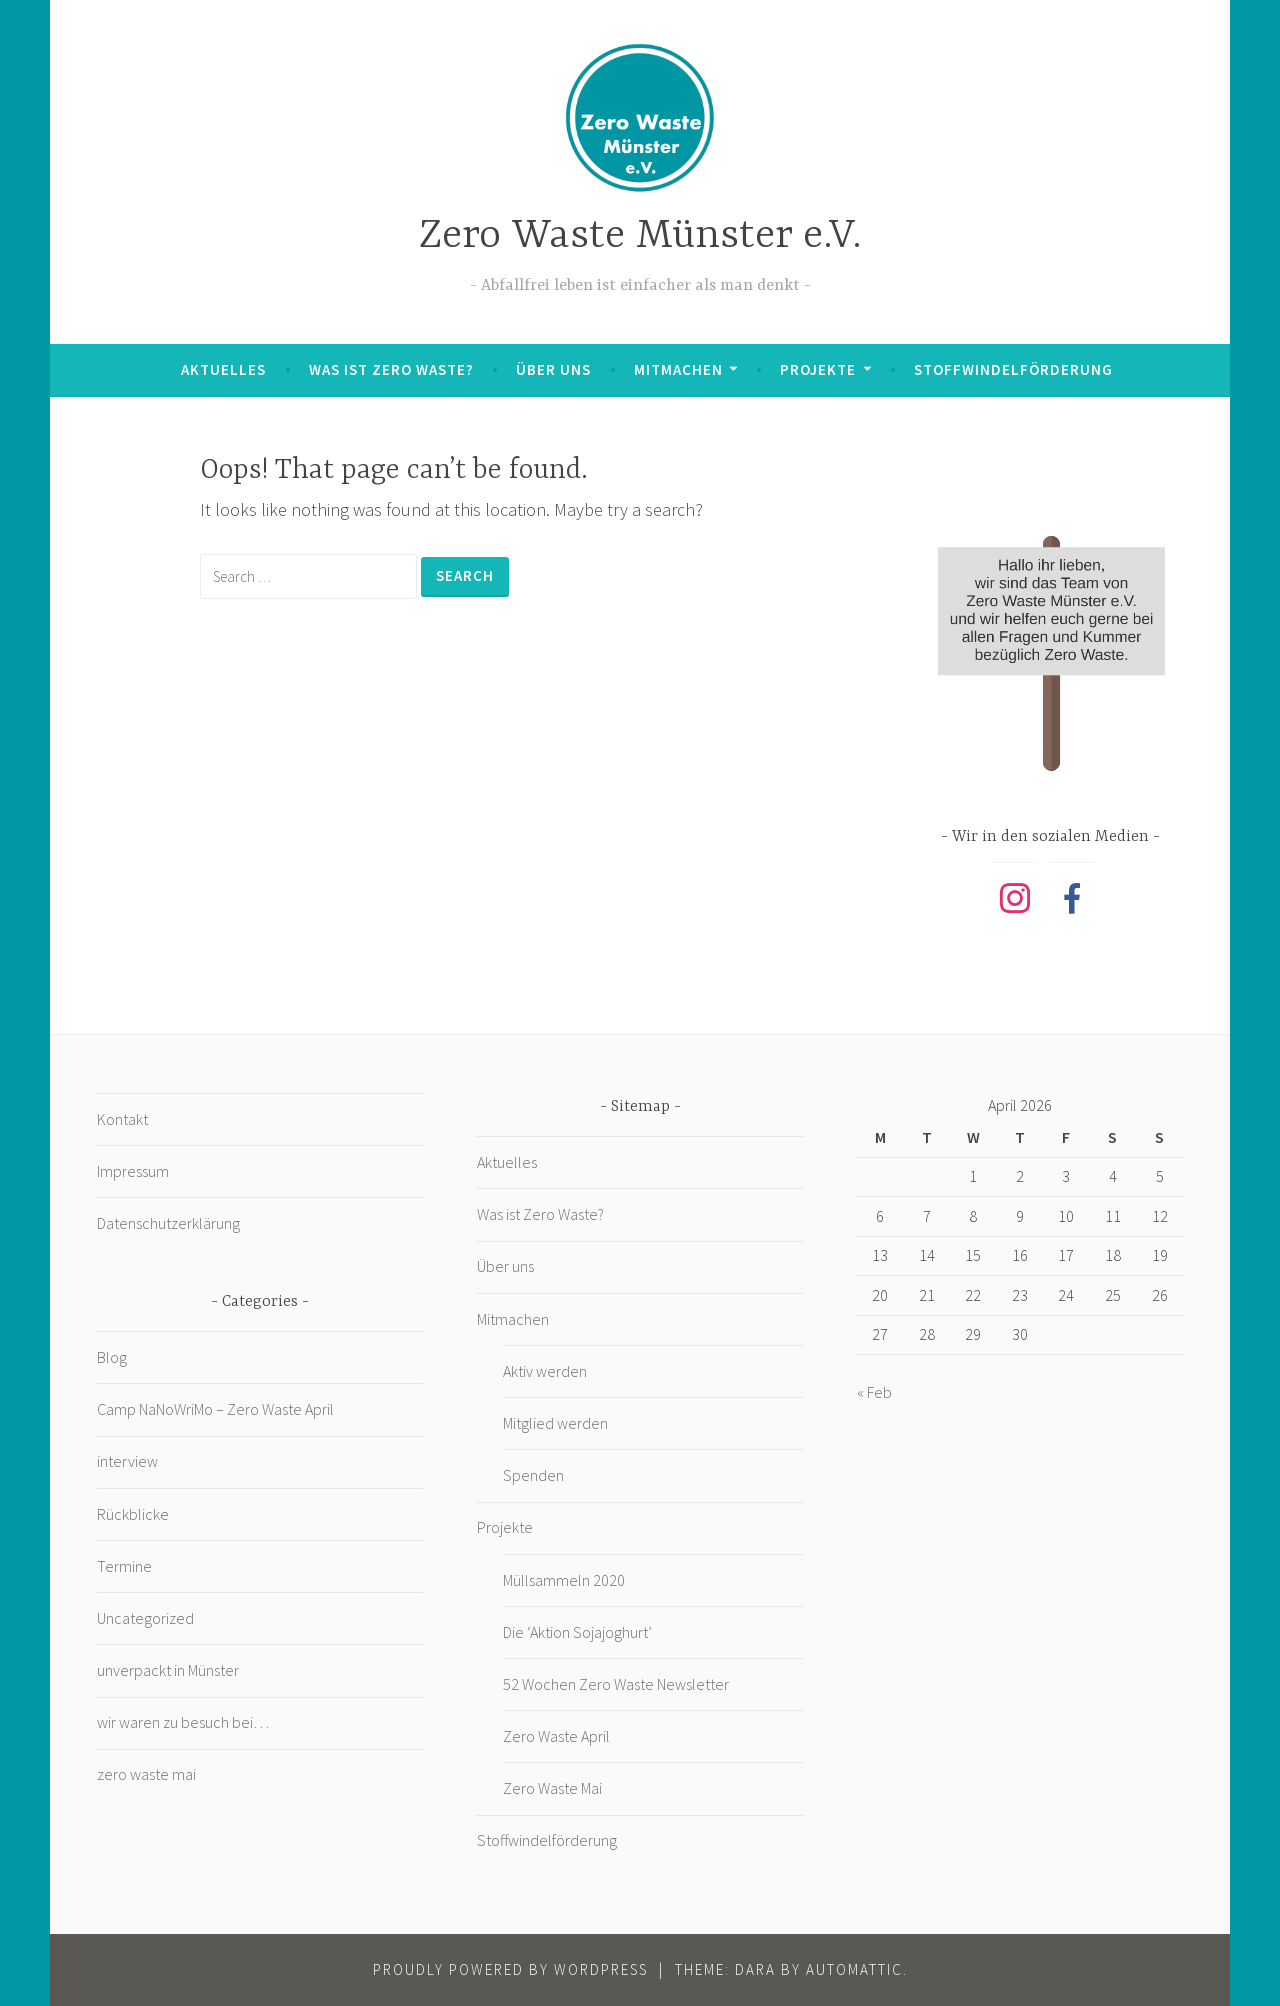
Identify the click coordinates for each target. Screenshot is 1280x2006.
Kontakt (122, 1119)
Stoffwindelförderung (1013, 369)
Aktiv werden (545, 1371)
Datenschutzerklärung (168, 1223)
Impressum (133, 1171)
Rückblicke (133, 1514)
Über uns (553, 369)
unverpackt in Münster (168, 1670)
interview (127, 1461)
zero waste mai (146, 1774)
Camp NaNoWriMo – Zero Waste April (215, 1409)
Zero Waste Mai (552, 1788)
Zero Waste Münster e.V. (640, 236)
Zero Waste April (556, 1736)
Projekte (818, 369)
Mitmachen (678, 369)
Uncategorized (145, 1618)
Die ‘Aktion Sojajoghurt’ (577, 1632)
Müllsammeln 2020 (564, 1580)
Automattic (854, 1969)
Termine (124, 1566)
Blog (112, 1357)
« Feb (874, 1392)
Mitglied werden (555, 1423)
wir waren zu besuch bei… (183, 1722)
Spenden (533, 1475)
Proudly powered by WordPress (510, 1969)
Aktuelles (223, 369)
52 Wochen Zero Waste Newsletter (616, 1684)
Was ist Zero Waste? (391, 369)
